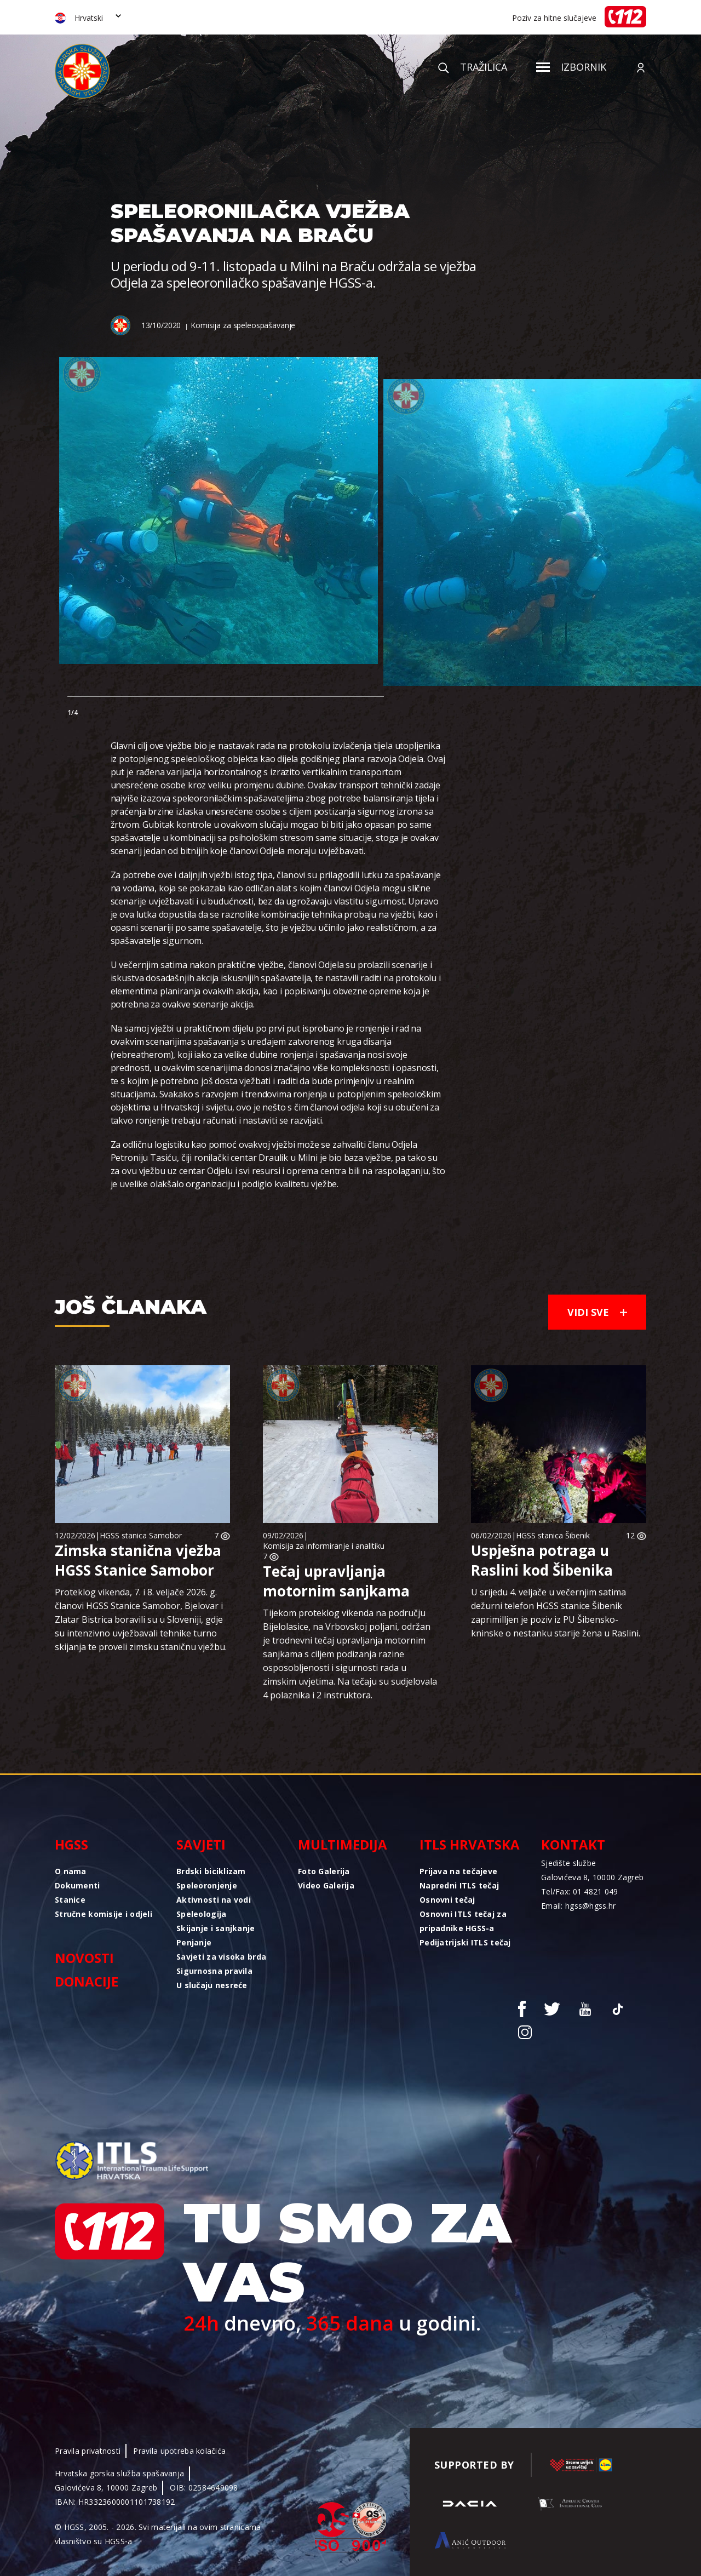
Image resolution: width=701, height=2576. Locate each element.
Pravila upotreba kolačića (179, 2451)
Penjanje (193, 1942)
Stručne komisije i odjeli (103, 1914)
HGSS (71, 1844)
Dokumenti (77, 1885)
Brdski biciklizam (211, 1871)
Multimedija (342, 1844)
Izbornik (571, 66)
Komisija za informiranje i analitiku (323, 1546)
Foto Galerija (324, 1871)
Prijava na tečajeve (458, 1871)
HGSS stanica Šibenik (553, 1535)
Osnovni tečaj (447, 1899)
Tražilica (472, 66)
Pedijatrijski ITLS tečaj (465, 1942)
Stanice (70, 1899)
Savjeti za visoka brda (221, 1956)
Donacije (86, 1981)
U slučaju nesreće (212, 1985)
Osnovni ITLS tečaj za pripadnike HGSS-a (463, 1921)
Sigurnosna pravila (214, 1971)
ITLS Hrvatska (470, 1844)
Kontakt (573, 1844)
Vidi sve (597, 1312)
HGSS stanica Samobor (141, 1535)
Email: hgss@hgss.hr (578, 1905)
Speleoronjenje (206, 1885)
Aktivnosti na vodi (213, 1899)
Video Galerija (326, 1885)
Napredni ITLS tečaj (459, 1885)
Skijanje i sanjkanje (215, 1928)
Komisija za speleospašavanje (243, 325)
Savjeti (201, 1844)
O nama (71, 1871)
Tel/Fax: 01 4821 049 (579, 1891)
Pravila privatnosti (87, 2451)
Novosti (84, 1958)
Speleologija (201, 1914)
